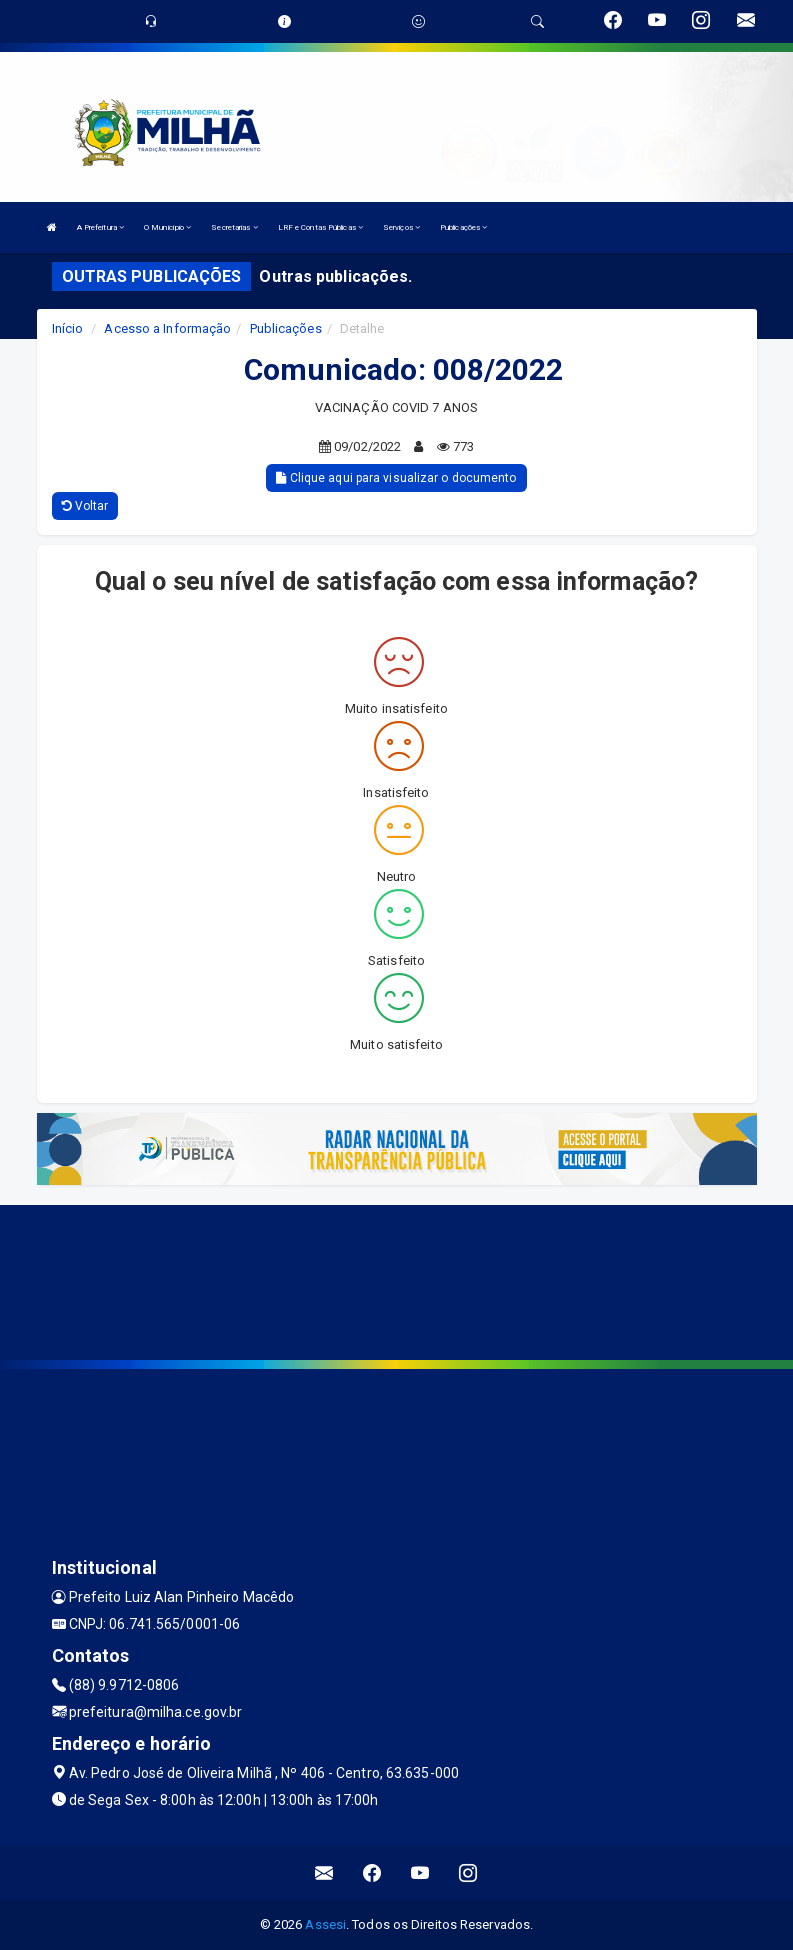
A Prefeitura (100, 227)
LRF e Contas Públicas (320, 227)
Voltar (85, 506)
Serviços (401, 227)
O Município (167, 227)
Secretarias (234, 227)
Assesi (325, 1924)
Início (68, 328)
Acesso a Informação (167, 328)
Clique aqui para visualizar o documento (396, 478)
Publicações (463, 227)
